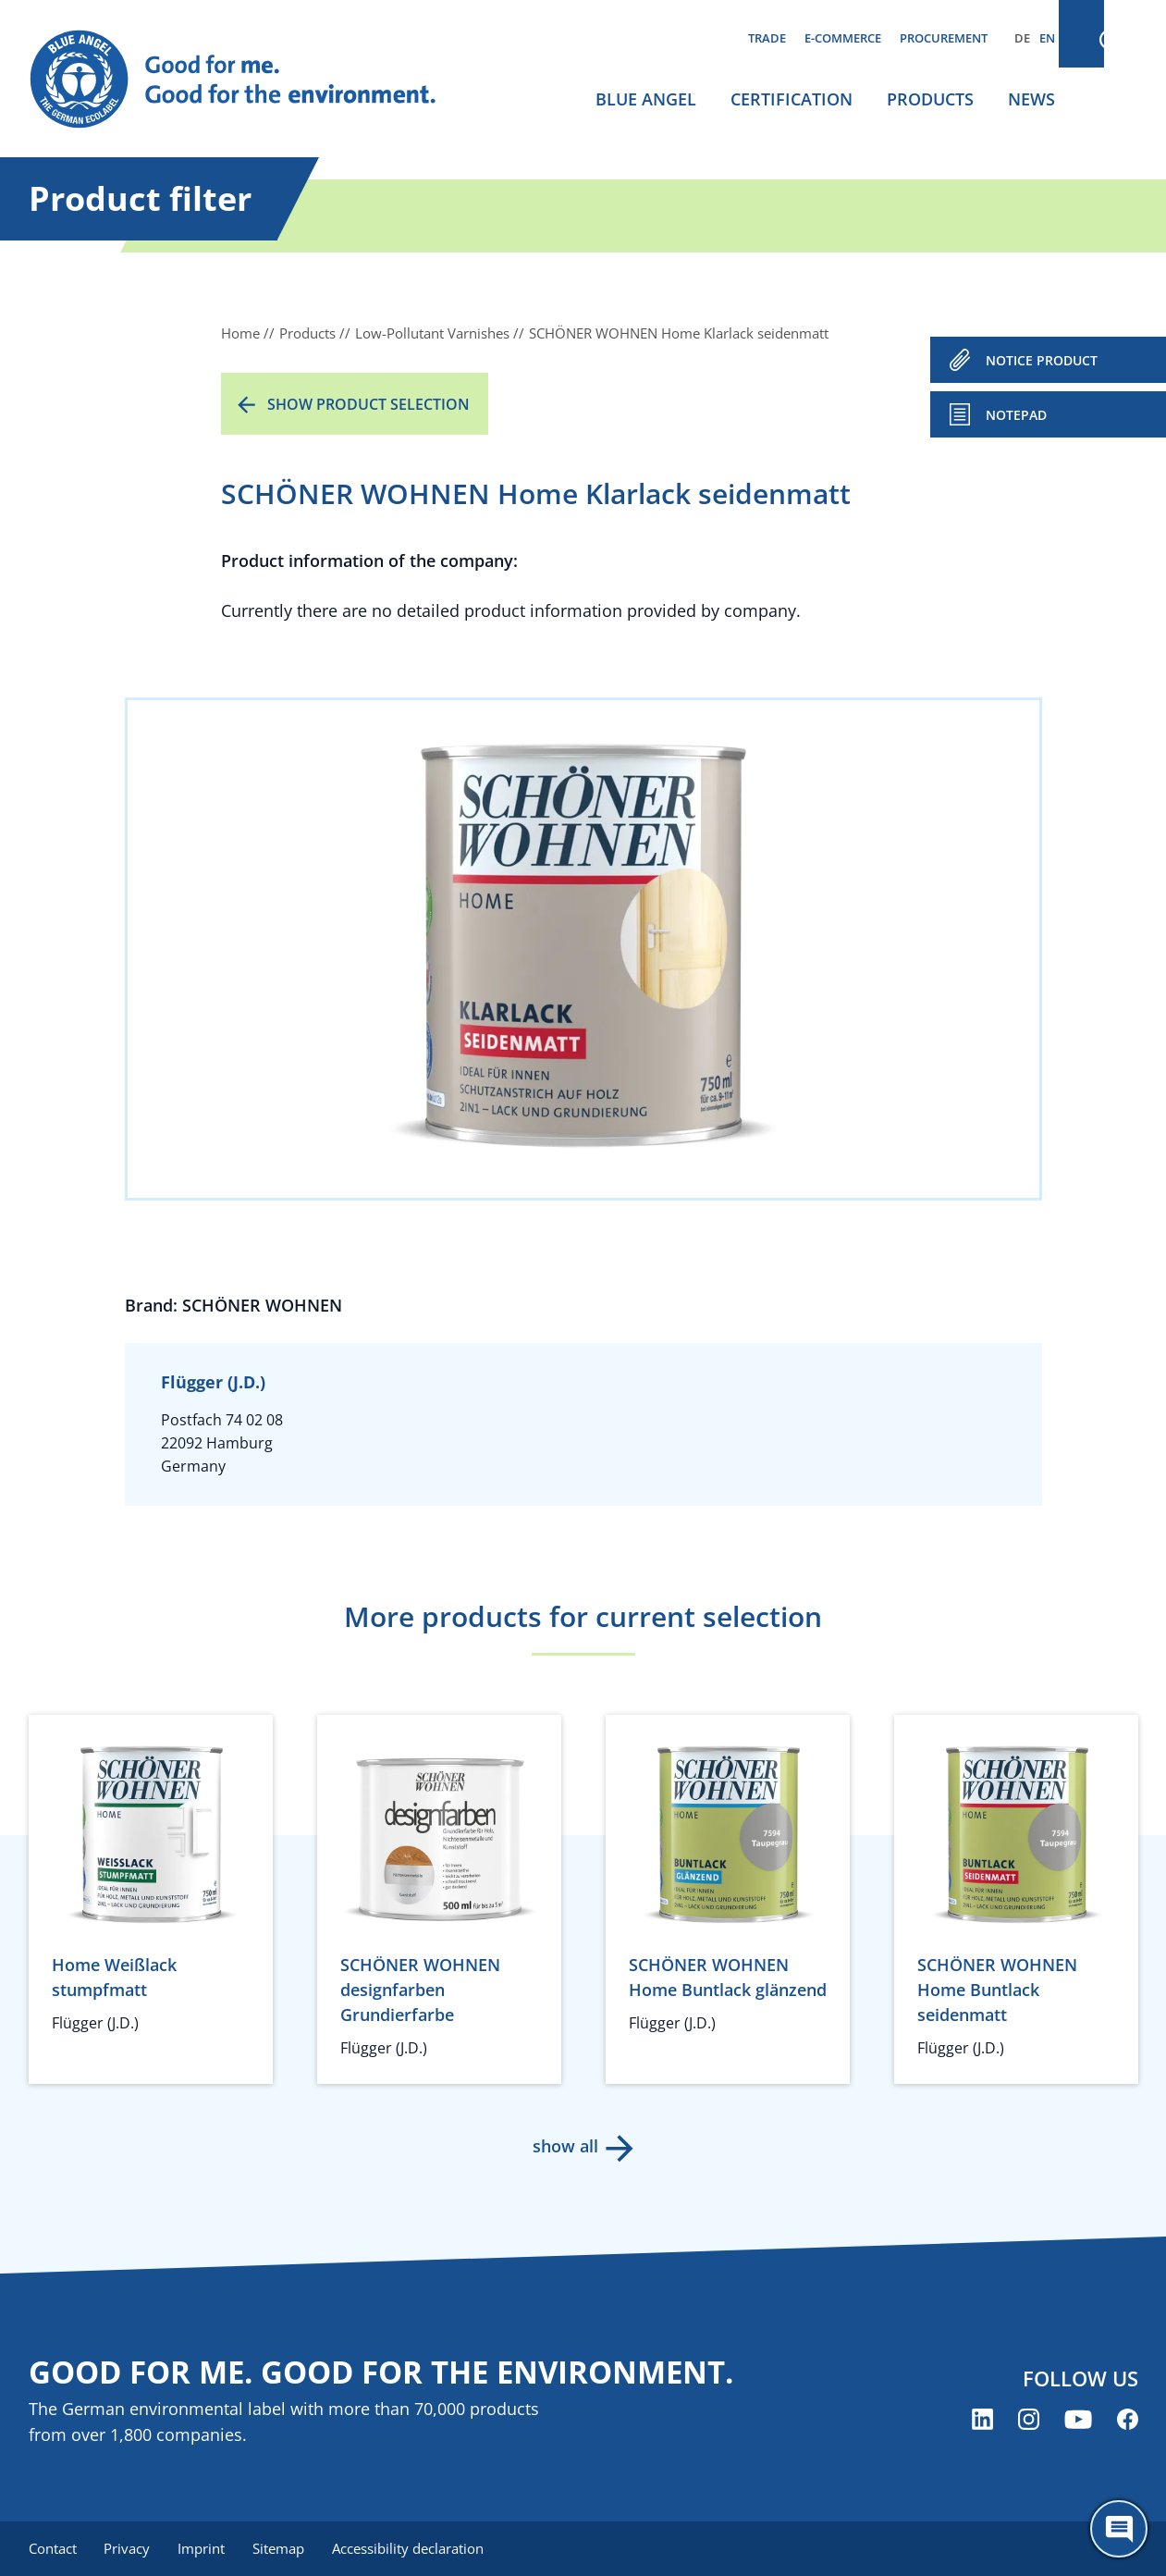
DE (1022, 38)
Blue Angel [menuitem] (645, 99)
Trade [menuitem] (767, 38)
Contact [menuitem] (53, 2548)
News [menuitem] (1031, 99)
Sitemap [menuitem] (285, 2548)
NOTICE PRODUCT (1042, 360)
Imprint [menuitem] (205, 2548)
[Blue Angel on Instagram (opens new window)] (1028, 2420)
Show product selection (368, 404)
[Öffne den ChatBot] (1119, 2529)
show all (564, 2146)
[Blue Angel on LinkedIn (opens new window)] (982, 2420)
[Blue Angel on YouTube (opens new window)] (1078, 2420)
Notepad (1016, 415)
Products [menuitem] (930, 99)
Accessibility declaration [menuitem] (416, 2548)
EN (1047, 38)
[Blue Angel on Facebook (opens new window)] (1127, 2420)
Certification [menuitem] (791, 99)
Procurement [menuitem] (944, 38)
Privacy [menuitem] (129, 2548)
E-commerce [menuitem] (842, 38)
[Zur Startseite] (251, 79)
